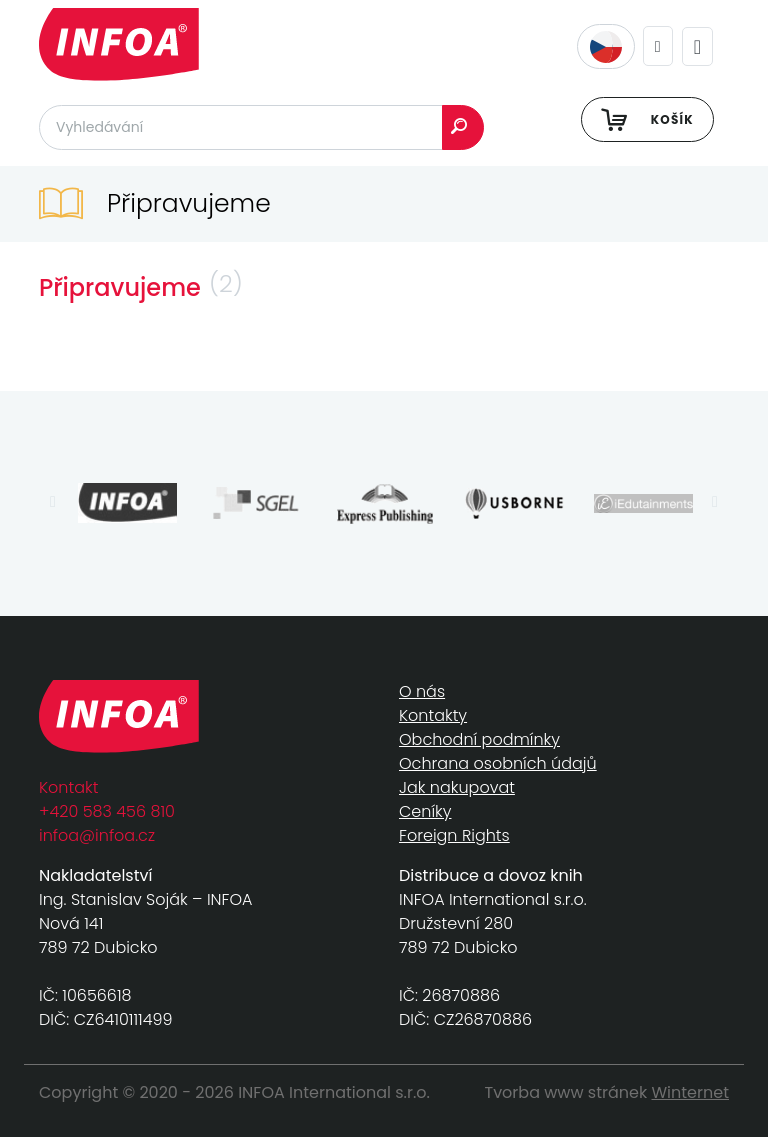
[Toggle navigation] (697, 46)
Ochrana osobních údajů (498, 763)
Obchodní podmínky (479, 739)
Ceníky (425, 811)
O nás (422, 691)
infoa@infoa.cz (97, 835)
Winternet (691, 1092)
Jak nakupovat (457, 787)
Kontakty (433, 715)
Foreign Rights (454, 835)
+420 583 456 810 (107, 811)
